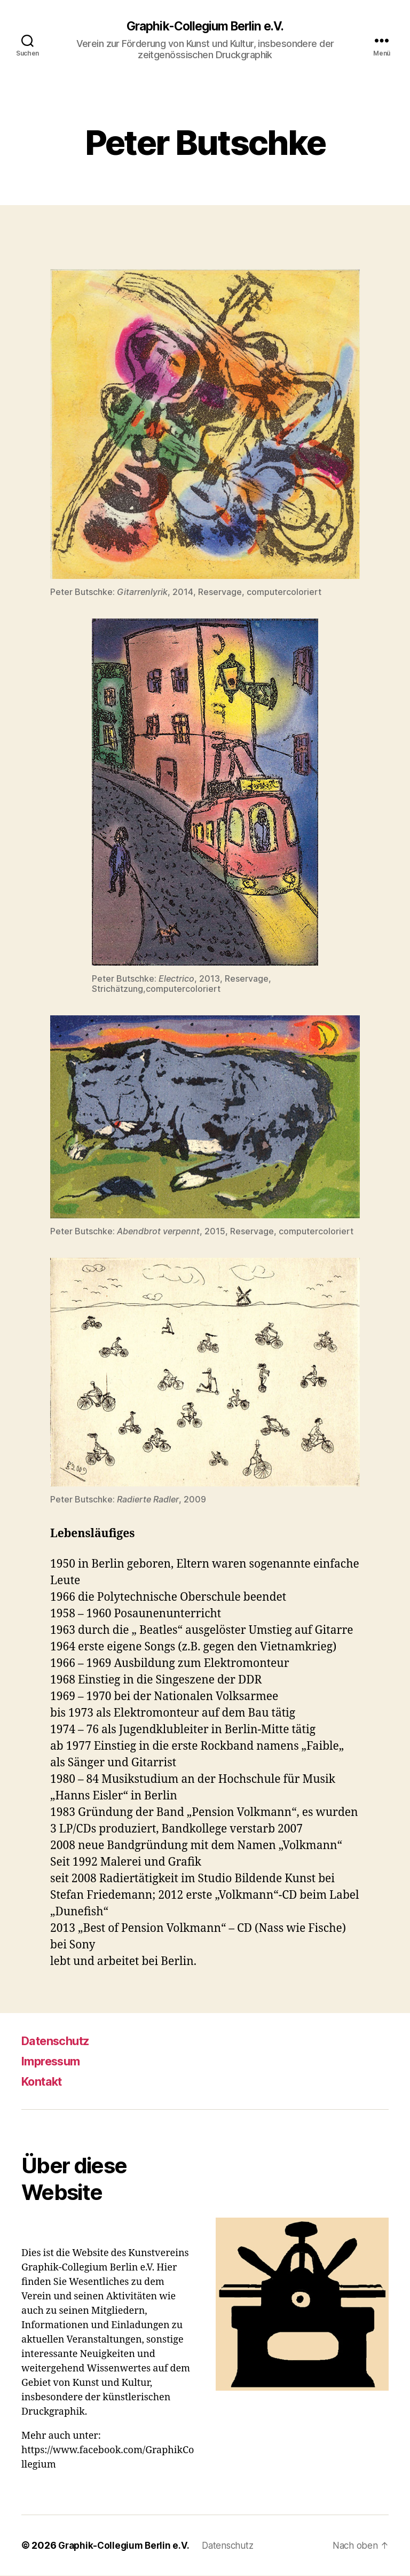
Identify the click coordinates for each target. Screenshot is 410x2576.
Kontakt (44, 2081)
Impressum (54, 2061)
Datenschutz (59, 2041)
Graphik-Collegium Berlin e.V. (205, 26)
